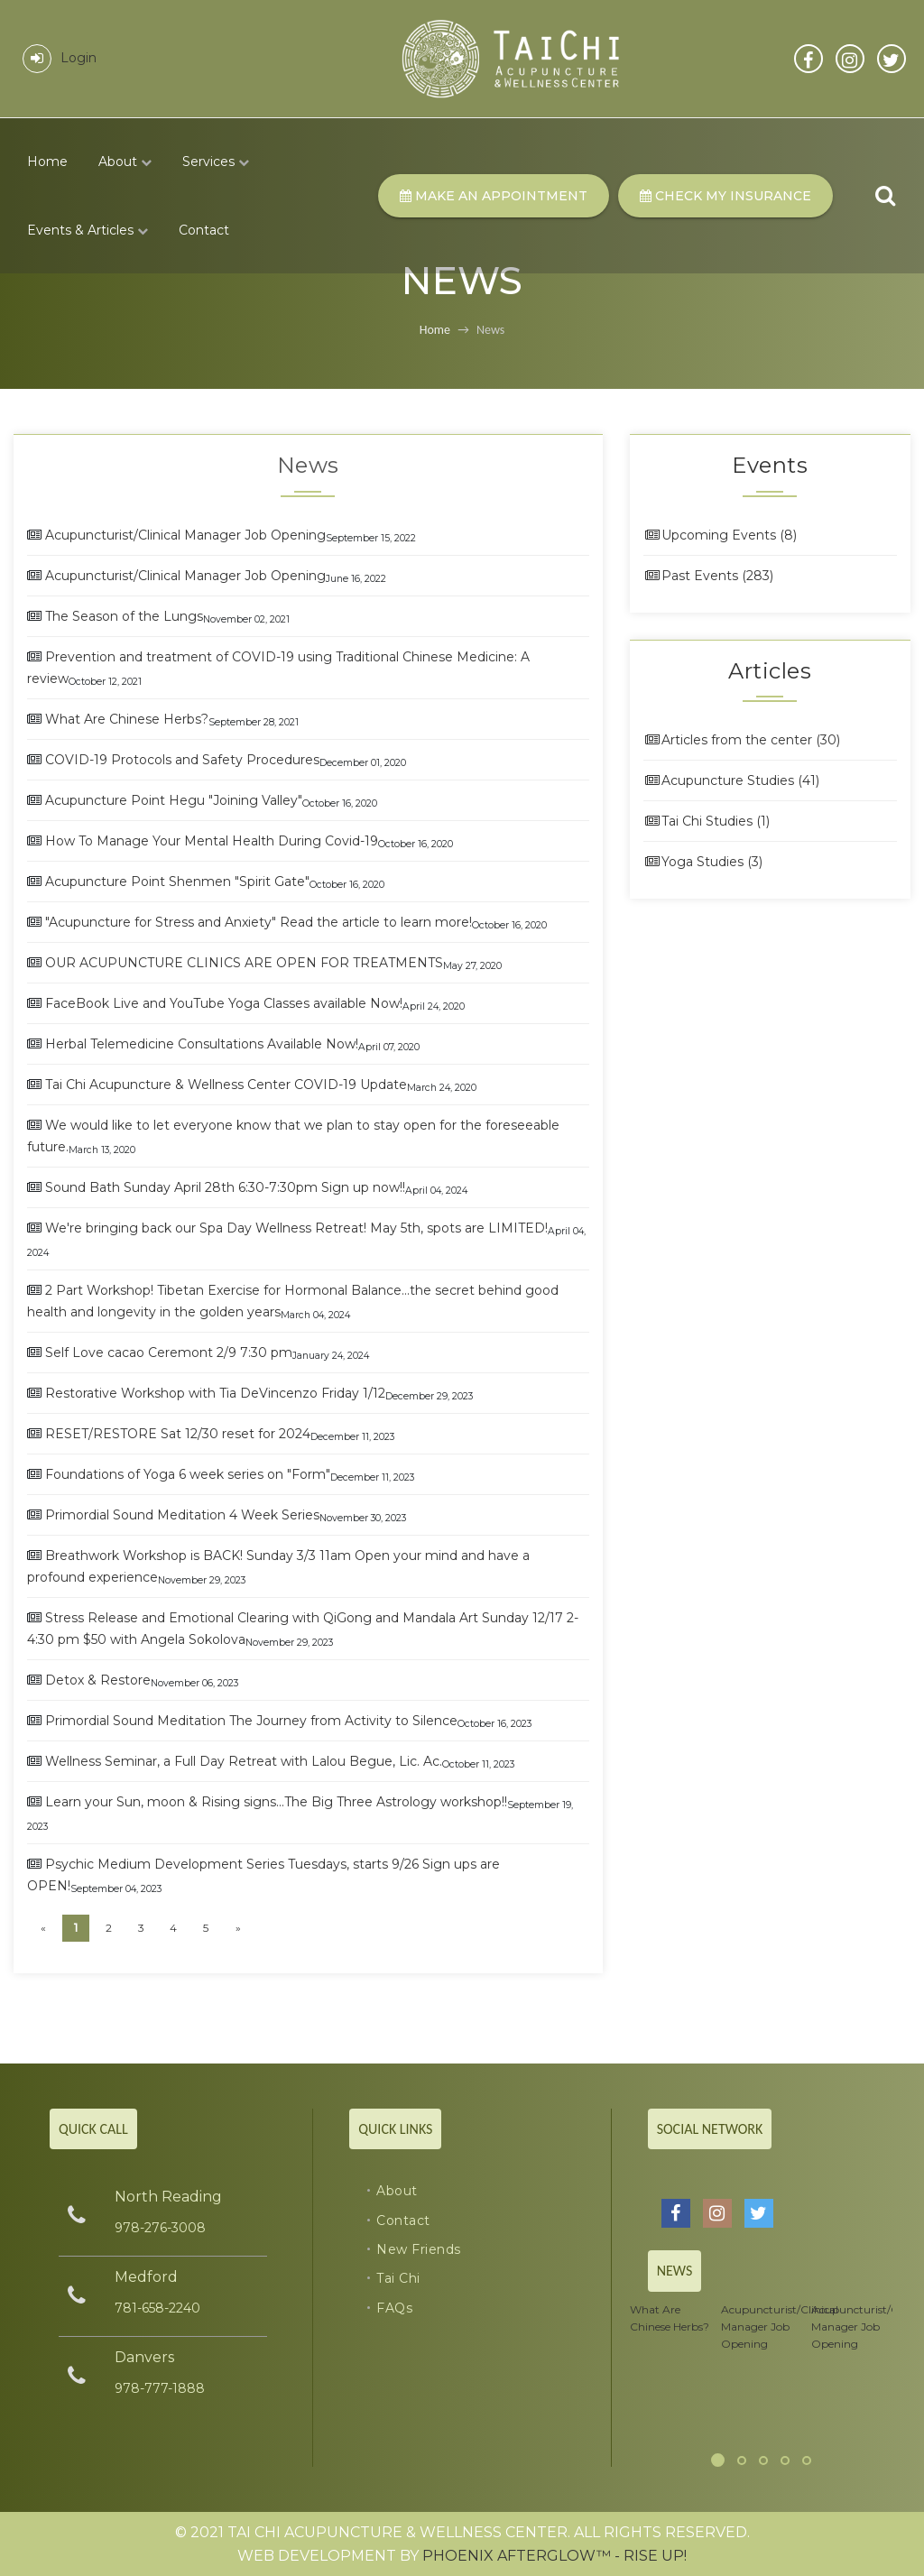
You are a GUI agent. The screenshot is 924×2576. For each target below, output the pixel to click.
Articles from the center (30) (741, 740)
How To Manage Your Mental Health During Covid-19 (211, 841)
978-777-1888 (160, 2388)
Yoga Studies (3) (702, 862)
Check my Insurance (725, 195)
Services (215, 161)
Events (770, 465)
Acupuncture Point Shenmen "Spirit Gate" (177, 881)
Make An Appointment (493, 195)
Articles (769, 671)
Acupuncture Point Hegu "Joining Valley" (173, 800)
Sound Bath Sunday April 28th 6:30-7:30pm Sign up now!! (225, 1187)
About (125, 161)
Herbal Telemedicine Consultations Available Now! (201, 1044)
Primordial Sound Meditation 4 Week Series (182, 1515)
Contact (204, 230)
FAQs (394, 2308)
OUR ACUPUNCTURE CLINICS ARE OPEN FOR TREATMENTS (244, 963)
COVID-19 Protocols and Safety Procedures (182, 760)
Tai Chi (398, 2278)
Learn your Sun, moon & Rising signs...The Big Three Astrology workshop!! (276, 1802)
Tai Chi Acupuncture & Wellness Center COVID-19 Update (226, 1084)
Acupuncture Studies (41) (731, 780)
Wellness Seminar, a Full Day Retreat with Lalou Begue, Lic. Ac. (243, 1761)
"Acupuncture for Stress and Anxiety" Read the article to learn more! (258, 922)
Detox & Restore (98, 1680)
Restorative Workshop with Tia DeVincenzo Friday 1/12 (215, 1393)
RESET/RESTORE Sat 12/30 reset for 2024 (177, 1434)
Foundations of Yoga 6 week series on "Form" (187, 1474)
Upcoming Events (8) (720, 535)
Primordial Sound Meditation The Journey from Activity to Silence (251, 1721)
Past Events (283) (708, 576)
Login (60, 58)
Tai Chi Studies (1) (706, 821)
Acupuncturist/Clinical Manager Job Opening (185, 535)
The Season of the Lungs (124, 616)
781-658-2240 (157, 2308)
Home (47, 161)
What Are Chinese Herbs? (126, 719)
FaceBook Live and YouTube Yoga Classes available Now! (223, 1003)
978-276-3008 (160, 2228)
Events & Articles (87, 230)
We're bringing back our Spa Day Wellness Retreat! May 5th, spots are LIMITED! (296, 1228)
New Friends (418, 2249)
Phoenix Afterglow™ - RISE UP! (554, 2555)
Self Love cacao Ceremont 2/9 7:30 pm (168, 1352)
